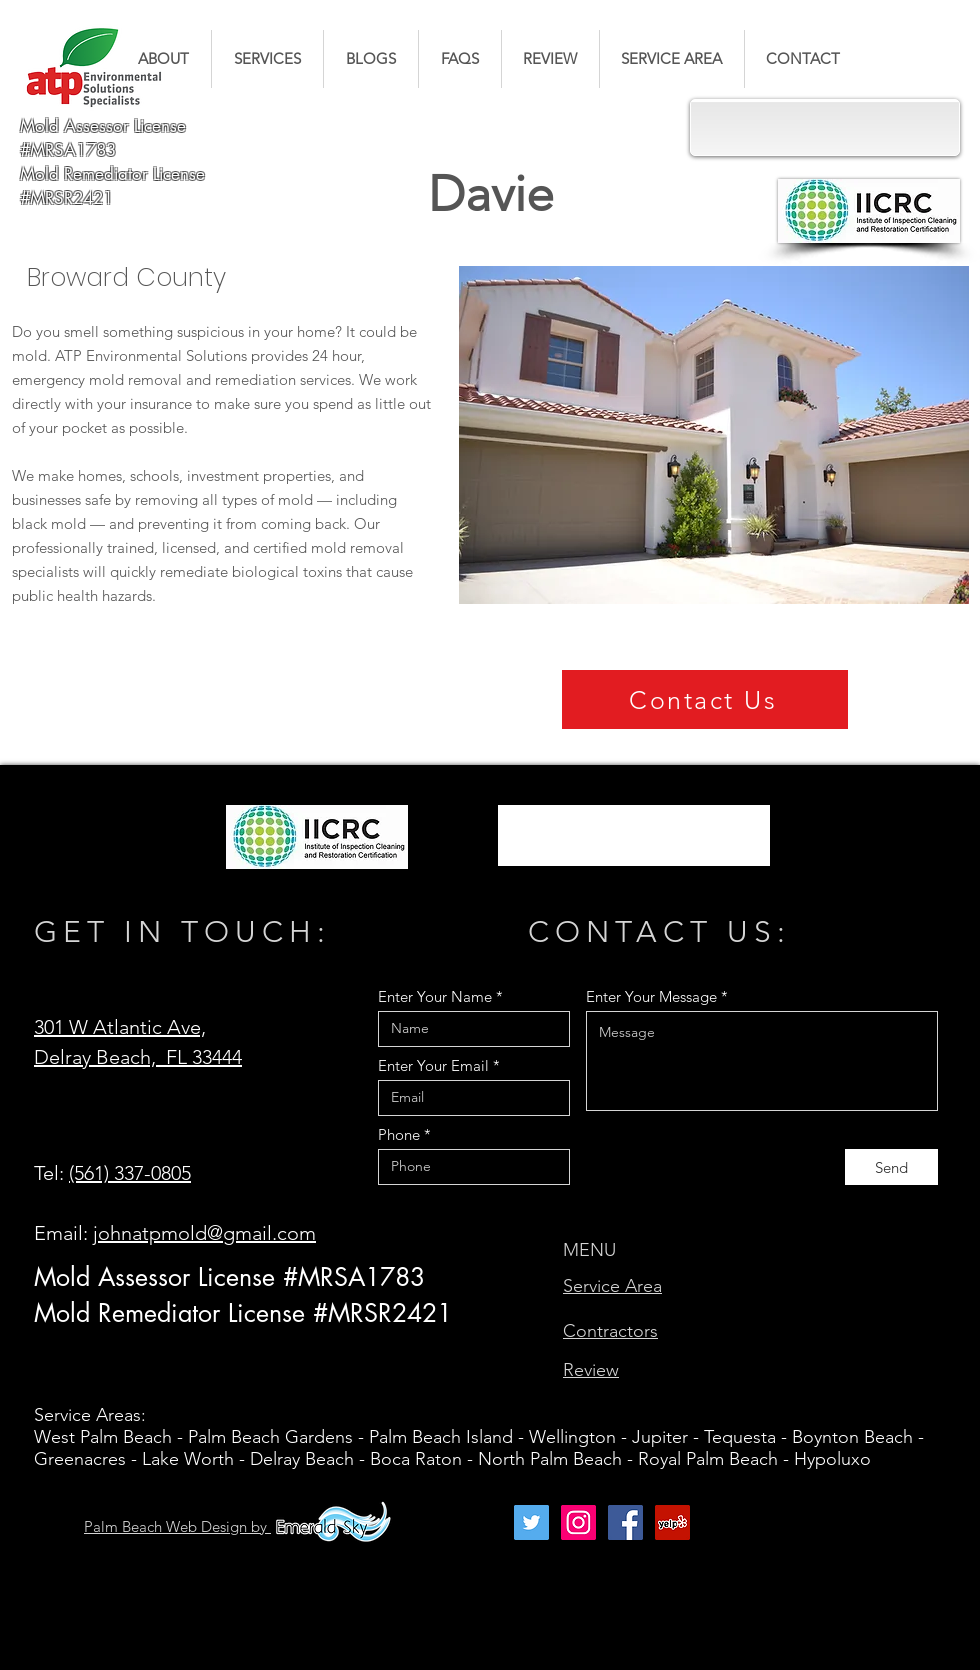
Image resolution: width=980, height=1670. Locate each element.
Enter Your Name (435, 996)
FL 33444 (204, 1057)
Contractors (610, 1331)
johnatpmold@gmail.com (204, 1233)
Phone (399, 1134)
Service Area (612, 1286)
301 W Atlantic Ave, (120, 1027)
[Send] (891, 1167)
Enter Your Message (651, 996)
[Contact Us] (705, 699)
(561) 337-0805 (130, 1173)
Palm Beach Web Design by (177, 1526)
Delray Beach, (100, 1057)
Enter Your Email (433, 1065)
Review (591, 1370)
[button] (267, 59)
